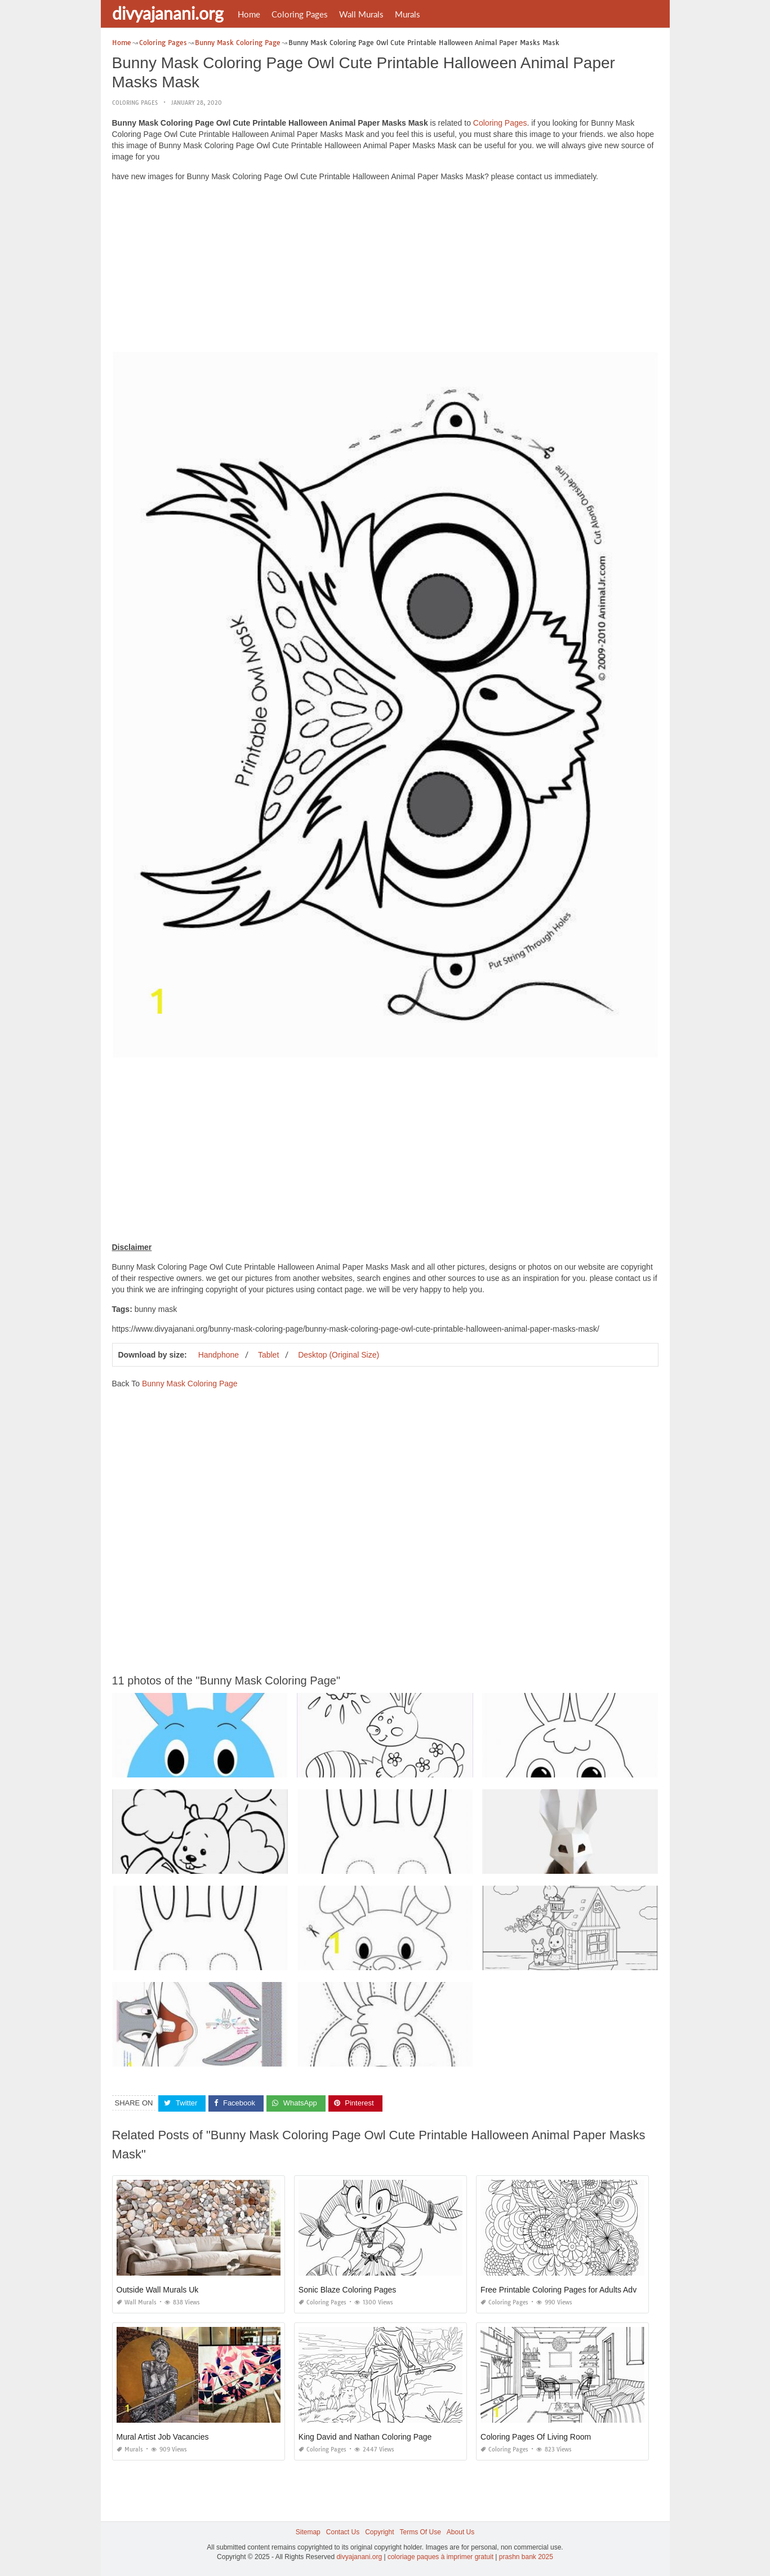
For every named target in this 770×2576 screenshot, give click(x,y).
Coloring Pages (299, 14)
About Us (460, 2532)
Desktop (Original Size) (338, 1354)
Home (249, 14)
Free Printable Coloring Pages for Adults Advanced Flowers (584, 2289)
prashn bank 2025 (526, 2557)
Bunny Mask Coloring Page (190, 1383)
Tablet (268, 1354)
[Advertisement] (385, 269)
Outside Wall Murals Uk (158, 2289)
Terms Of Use (420, 2532)
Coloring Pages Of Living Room (535, 2436)
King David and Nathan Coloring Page (365, 2436)
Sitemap (308, 2532)
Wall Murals (361, 14)
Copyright (379, 2532)
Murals (407, 14)
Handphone (218, 1354)
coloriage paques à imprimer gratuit (440, 2557)
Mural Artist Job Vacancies (163, 2436)
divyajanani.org (168, 13)
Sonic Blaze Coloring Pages (348, 2289)
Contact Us (342, 2532)
